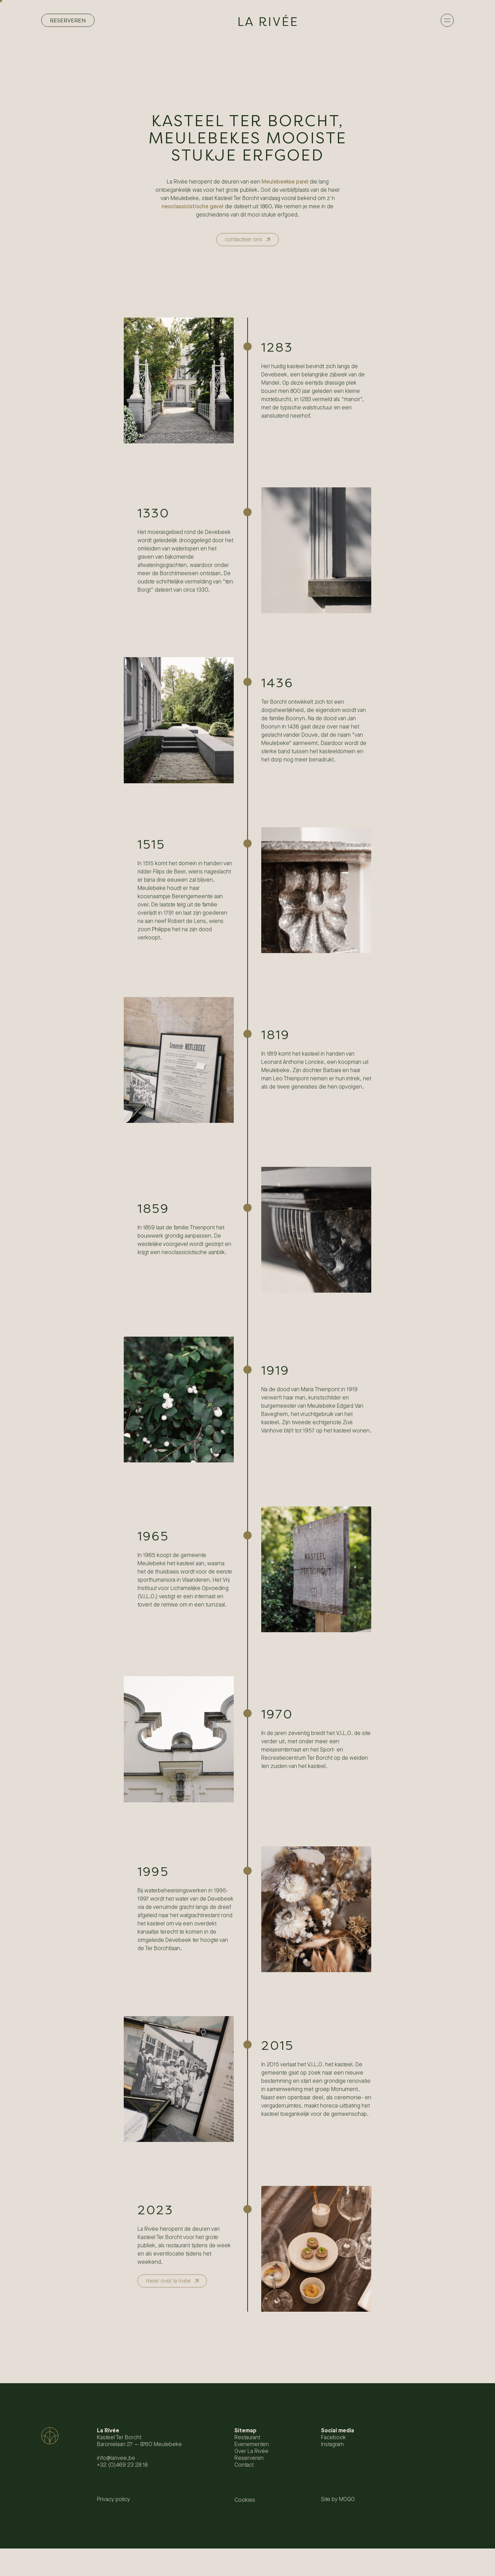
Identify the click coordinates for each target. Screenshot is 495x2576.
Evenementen (251, 2444)
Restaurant (247, 2437)
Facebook (333, 2437)
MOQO (347, 2499)
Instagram (332, 2444)
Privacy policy (113, 2499)
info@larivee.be (116, 2458)
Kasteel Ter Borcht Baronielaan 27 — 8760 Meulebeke (139, 2441)
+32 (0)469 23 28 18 (122, 2465)
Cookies (244, 2500)
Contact (244, 2465)
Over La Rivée (251, 2451)
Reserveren (249, 2458)
